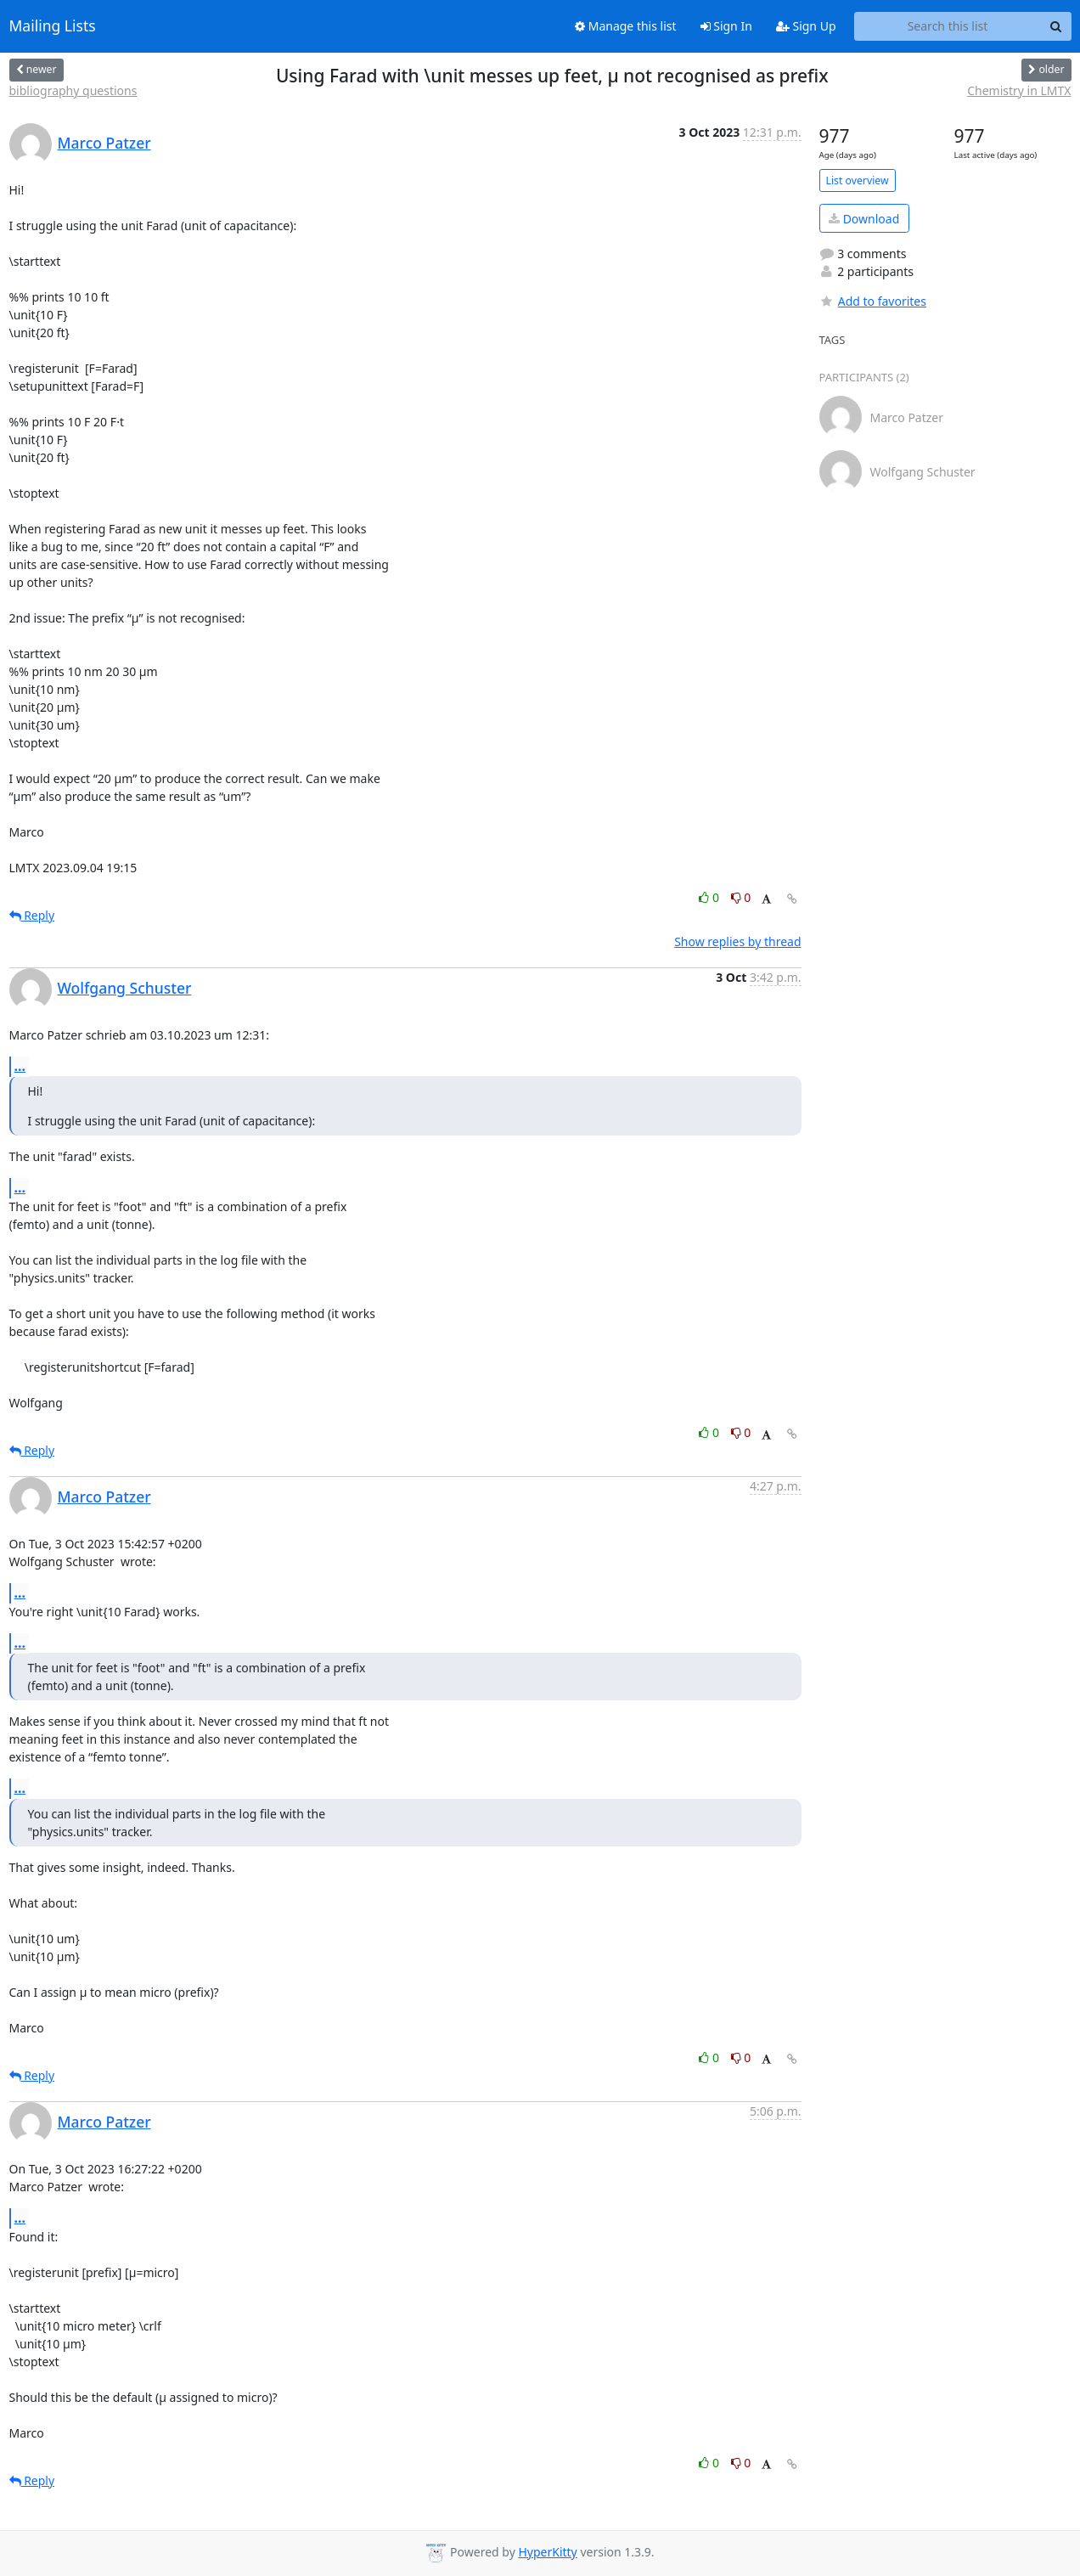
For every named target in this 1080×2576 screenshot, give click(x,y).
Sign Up (806, 26)
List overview (857, 180)
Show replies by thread (737, 941)
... (20, 1066)
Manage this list (626, 26)
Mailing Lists (52, 26)
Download (864, 219)
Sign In (726, 26)
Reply (32, 915)
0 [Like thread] (710, 897)
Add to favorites (872, 301)
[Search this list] (948, 26)
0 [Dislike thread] (741, 897)
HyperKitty (547, 2552)
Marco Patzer (104, 142)
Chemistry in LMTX (1019, 90)
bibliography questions (73, 90)
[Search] (1056, 26)
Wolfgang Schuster (125, 988)
